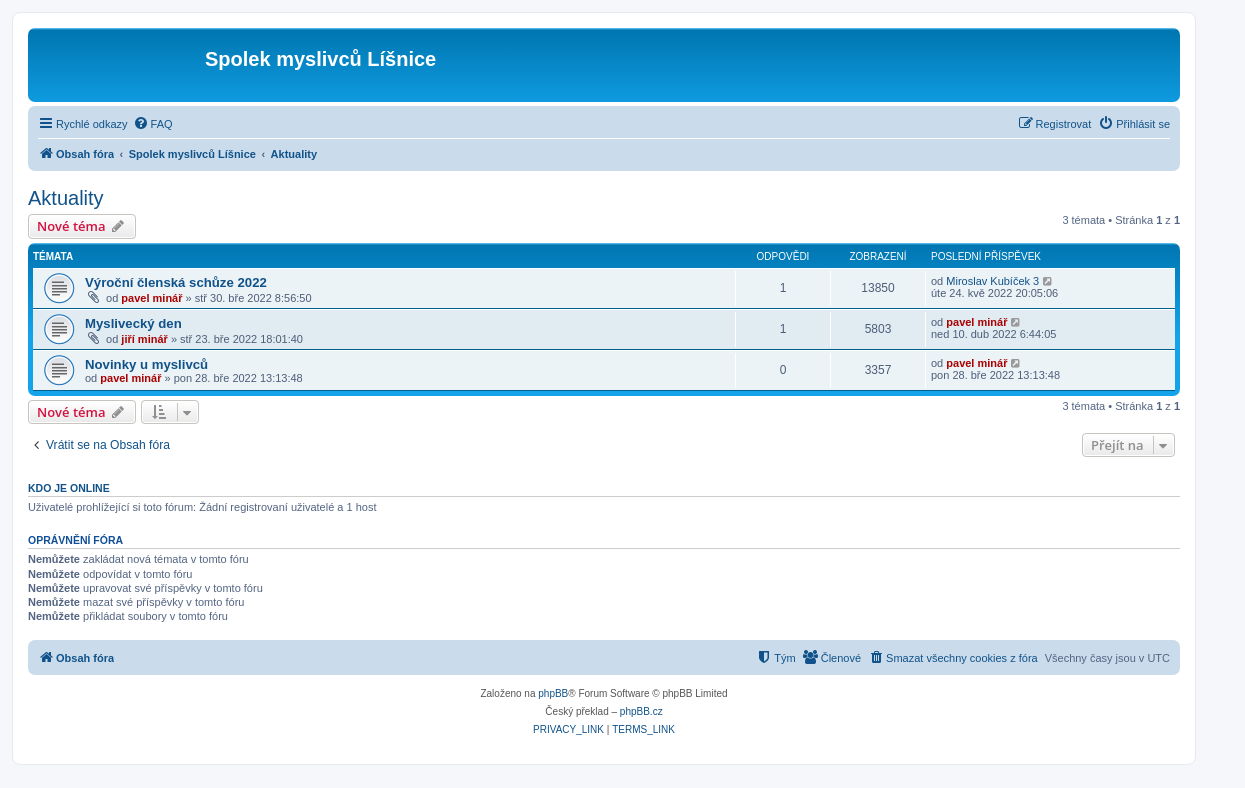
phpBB (553, 693)
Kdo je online (69, 488)
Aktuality (66, 198)
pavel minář (151, 298)
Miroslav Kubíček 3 (992, 281)
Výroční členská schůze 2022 (176, 282)
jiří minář (144, 339)
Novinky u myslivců (146, 364)
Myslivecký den (133, 323)
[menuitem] (153, 124)
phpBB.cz (641, 711)
